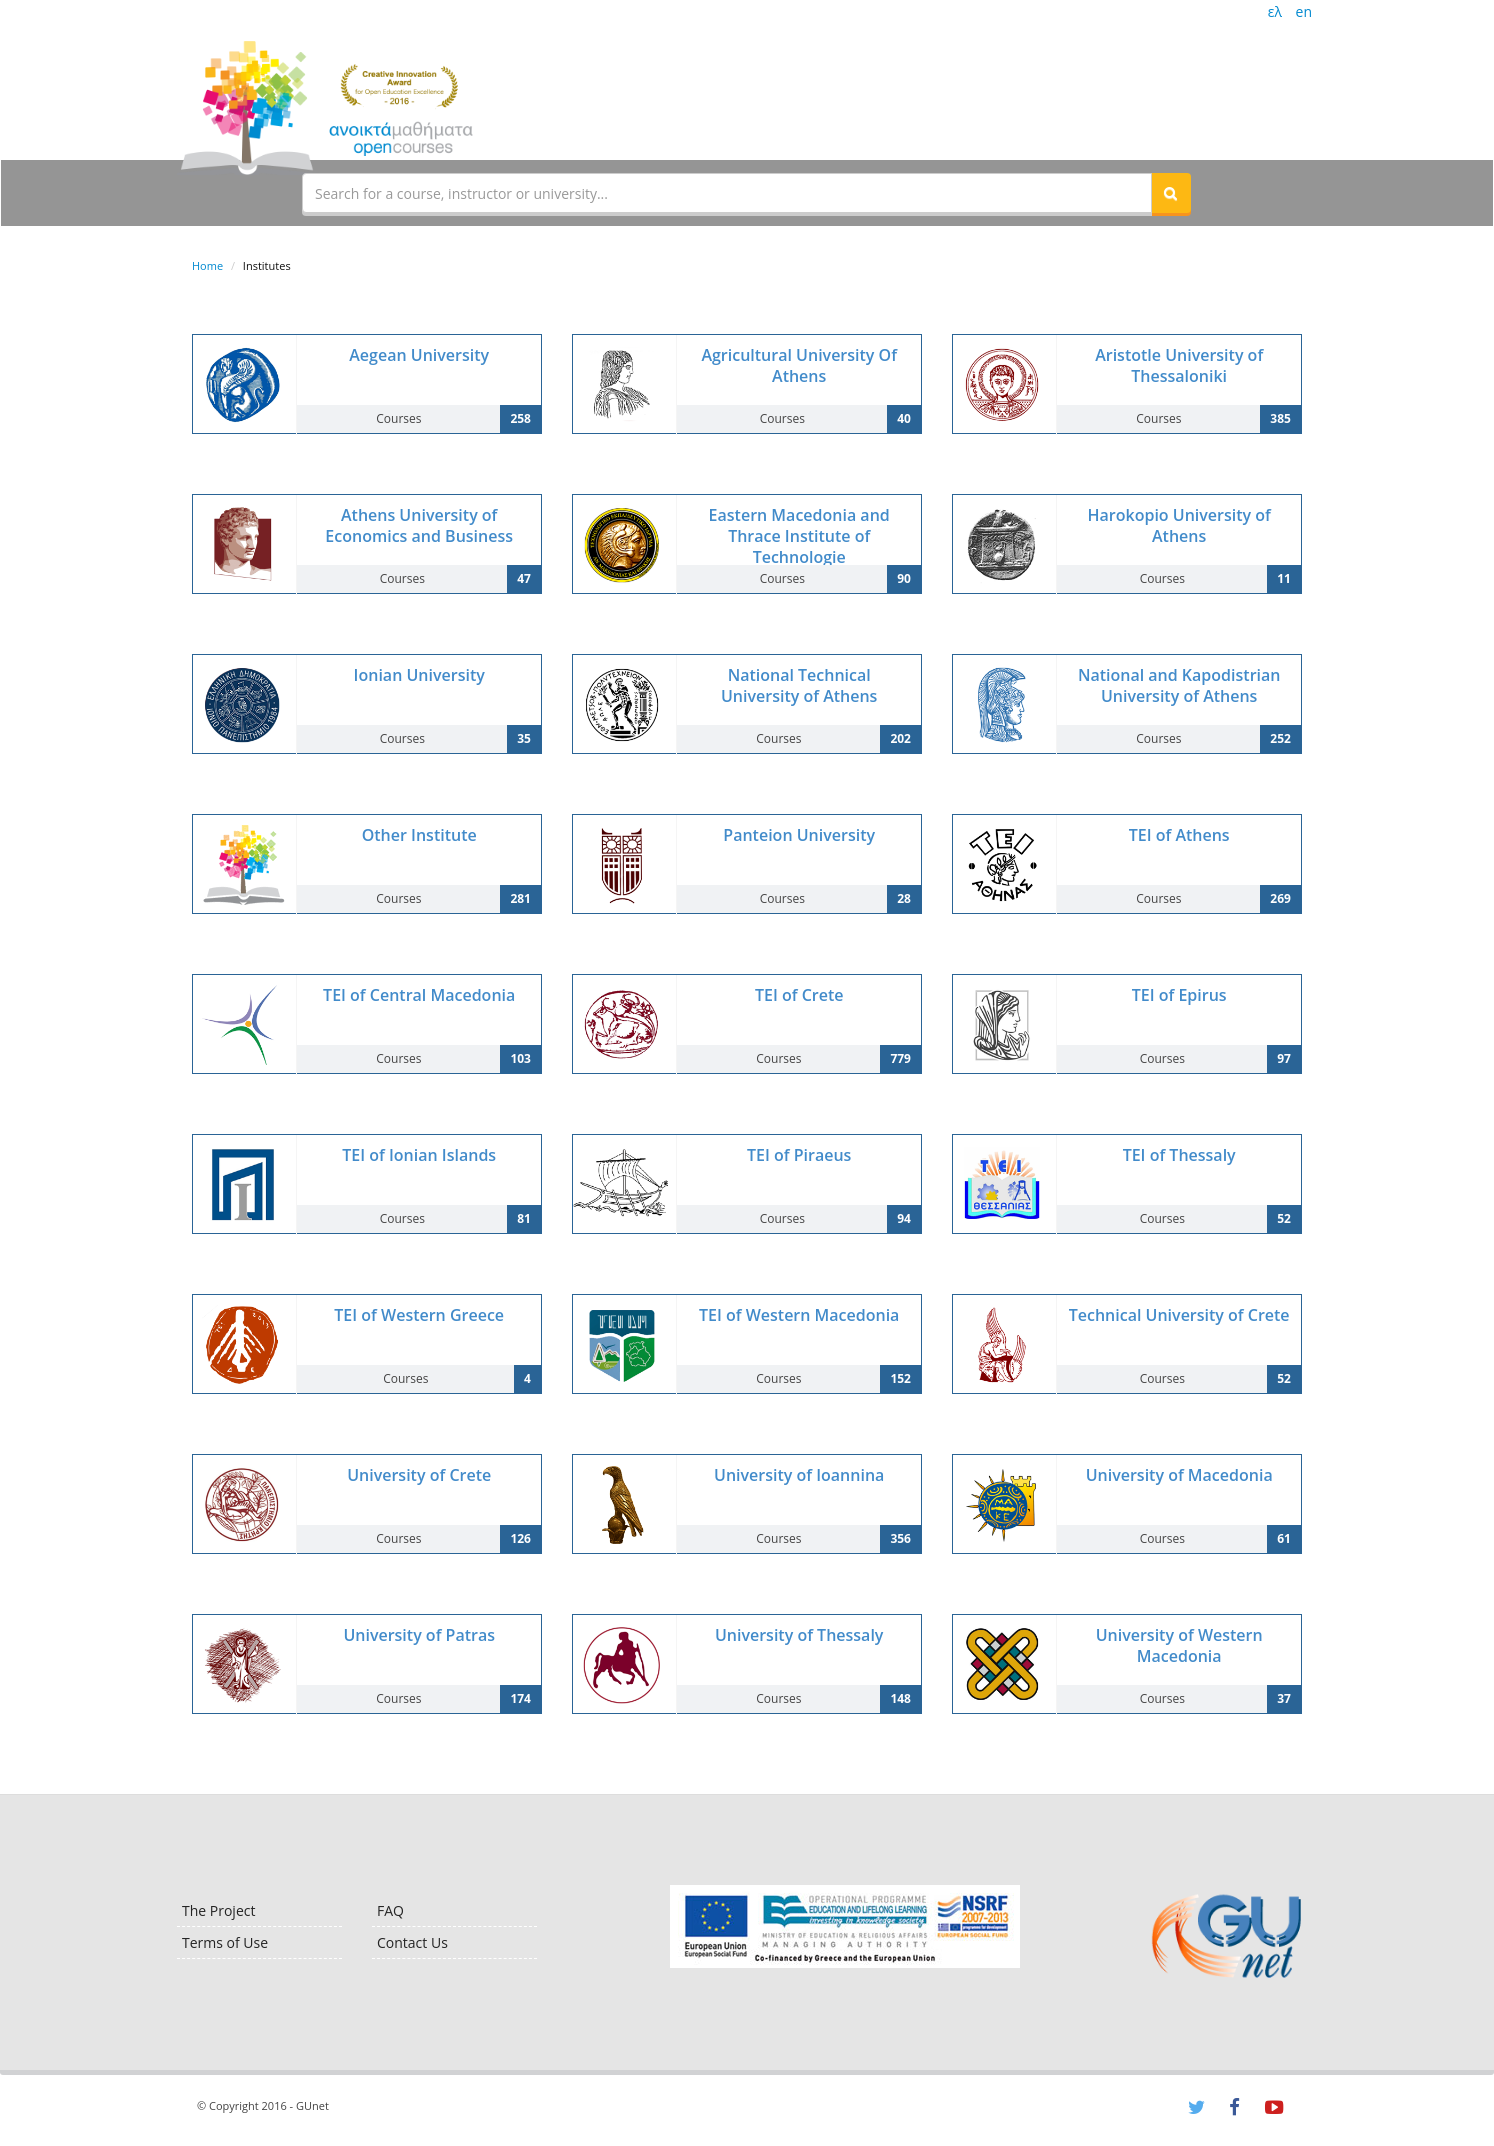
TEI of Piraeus (799, 1155)
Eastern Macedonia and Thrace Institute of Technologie (799, 536)
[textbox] (727, 193)
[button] (1171, 193)
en (1304, 11)
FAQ (390, 1910)
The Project (218, 1910)
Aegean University (419, 355)
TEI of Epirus (1179, 995)
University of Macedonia (1179, 1475)
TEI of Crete (799, 995)
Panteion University (799, 835)
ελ (1275, 11)
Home (207, 265)
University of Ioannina (799, 1475)
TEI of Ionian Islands (419, 1155)
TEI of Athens (1179, 835)
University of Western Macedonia (1179, 1645)
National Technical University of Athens (799, 685)
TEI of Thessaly (1179, 1155)
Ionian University (419, 675)
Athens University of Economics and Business (419, 525)
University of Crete (419, 1475)
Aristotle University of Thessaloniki (1179, 365)
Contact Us (412, 1942)
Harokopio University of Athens (1179, 525)
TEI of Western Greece (419, 1315)
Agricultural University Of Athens (799, 365)
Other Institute (419, 835)
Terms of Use (225, 1942)
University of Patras (419, 1635)
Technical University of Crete (1179, 1315)
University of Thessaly (799, 1635)
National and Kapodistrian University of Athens (1179, 685)
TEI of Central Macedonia (419, 995)
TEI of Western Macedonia (799, 1315)
